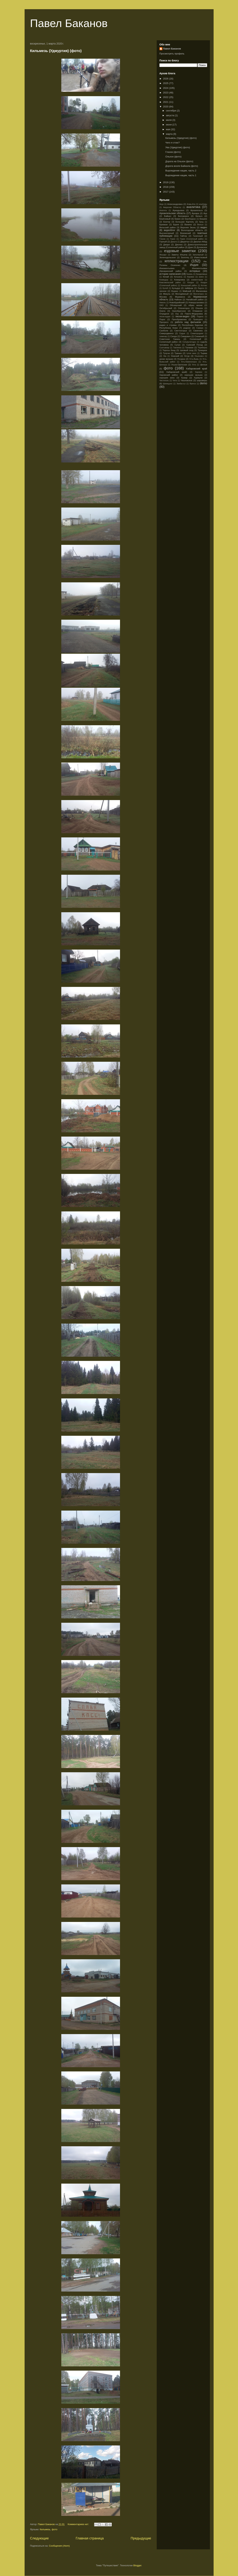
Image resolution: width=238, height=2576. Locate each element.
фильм (203, 364)
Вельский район (167, 227)
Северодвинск (166, 333)
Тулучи (166, 353)
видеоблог (169, 230)
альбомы (203, 204)
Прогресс (164, 322)
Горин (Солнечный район (192, 239)
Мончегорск (198, 294)
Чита (175, 381)
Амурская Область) (172, 207)
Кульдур (176, 288)
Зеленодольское (167, 257)
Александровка (175, 204)
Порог (162, 319)
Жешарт (163, 255)
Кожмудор (163, 280)
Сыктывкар (164, 348)
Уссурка (181, 359)
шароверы (202, 380)
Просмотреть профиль (171, 53)
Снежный (199, 336)
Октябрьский (165, 308)
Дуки (190, 247)
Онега (162, 311)
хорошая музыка (193, 375)
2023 (166, 92)
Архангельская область (172, 213)
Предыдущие (141, 2538)
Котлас (204, 285)
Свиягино (198, 330)
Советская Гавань (169, 339)
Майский (187, 291)
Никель (162, 303)
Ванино (188, 224)
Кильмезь (45, 2529)
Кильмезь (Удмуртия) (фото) (56, 51)
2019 (166, 182)
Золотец (185, 257)
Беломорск (183, 216)
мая (168, 129)
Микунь (166, 294)
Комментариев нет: (79, 2524)
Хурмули (198, 377)
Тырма (203, 353)
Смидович (186, 336)
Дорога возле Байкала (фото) (181, 166)
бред (201, 222)
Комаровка (179, 279)
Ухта (194, 365)
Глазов (162, 239)
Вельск (200, 225)
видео (203, 227)
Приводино (198, 319)
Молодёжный (181, 294)
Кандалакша (201, 274)
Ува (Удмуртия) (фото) (177, 147)
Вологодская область (192, 230)
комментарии (197, 280)
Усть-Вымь (194, 359)
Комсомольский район (170, 283)
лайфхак (189, 288)
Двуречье (185, 241)
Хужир (184, 377)
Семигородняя (196, 333)
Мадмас (174, 291)
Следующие (39, 2538)
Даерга (174, 242)
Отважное (197, 311)
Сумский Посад (194, 344)
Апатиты (163, 210)
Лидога (201, 288)
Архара (195, 213)
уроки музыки (166, 359)
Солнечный (195, 339)
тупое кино (191, 353)
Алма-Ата (191, 204)
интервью (194, 271)
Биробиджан (190, 219)
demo (203, 383)
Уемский (175, 356)
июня (169, 124)
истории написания (170, 274)
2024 (166, 88)
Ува (164, 356)
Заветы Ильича (179, 254)
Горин (172, 239)
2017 (166, 191)
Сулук (177, 344)
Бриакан (163, 224)
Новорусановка (196, 302)
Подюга (200, 317)
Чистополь (164, 381)
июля (169, 120)
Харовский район (168, 375)
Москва (163, 296)
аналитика (193, 207)
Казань (189, 274)
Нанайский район (195, 299)
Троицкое (202, 350)
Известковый (200, 257)
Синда (173, 336)
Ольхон (199, 308)
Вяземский (185, 233)
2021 (166, 102)
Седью (182, 333)
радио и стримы (168, 325)
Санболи (163, 330)
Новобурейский (177, 302)
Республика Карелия (192, 325)
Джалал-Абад (200, 241)
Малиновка (201, 291)
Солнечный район (168, 342)
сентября (171, 110)
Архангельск (196, 210)
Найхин (178, 299)
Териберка (202, 348)
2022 (166, 97)
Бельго (199, 216)
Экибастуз (181, 384)
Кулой (165, 288)
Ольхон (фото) (173, 156)
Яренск (193, 384)
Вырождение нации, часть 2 (180, 170)
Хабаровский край (196, 368)
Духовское (202, 247)
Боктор (166, 221)
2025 (166, 83)
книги (201, 277)
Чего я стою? (172, 142)
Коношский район (189, 285)
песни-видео (182, 316)
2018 (166, 187)
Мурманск (180, 296)
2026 (166, 78)
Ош (177, 313)
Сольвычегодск (189, 342)
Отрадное (164, 313)
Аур (205, 213)
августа (170, 115)
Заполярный (198, 255)
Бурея (176, 224)
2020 (166, 106)
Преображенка (179, 319)
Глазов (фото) (173, 152)
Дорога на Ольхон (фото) (179, 161)
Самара (199, 328)
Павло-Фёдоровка (194, 313)
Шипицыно (167, 384)
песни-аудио (164, 317)
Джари (166, 244)
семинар (163, 336)
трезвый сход (186, 350)
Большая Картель (185, 221)
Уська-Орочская (179, 364)
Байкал (167, 216)
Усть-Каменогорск (189, 362)
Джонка (179, 244)
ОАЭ (161, 305)
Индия (194, 264)
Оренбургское (179, 311)
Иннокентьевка (167, 268)
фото (54, 2529)
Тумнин (178, 353)
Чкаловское (186, 380)
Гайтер (183, 236)
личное (163, 291)
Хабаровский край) (176, 372)
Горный (163, 241)
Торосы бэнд (169, 350)
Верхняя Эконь (188, 227)
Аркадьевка (178, 210)
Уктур (187, 356)
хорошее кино (167, 377)
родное (186, 328)
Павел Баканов (69, 23)
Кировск (190, 277)
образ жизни (195, 305)
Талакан (189, 347)
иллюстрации (176, 261)
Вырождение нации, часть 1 (180, 175)
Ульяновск (199, 356)
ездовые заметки (180, 251)
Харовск (198, 372)
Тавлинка (177, 348)
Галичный (198, 236)
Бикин (178, 219)
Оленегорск (184, 308)
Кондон (191, 283)
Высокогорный (166, 233)
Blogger (137, 2565)
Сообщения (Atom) (59, 2545)
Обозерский (175, 305)
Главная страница (90, 2538)
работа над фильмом (188, 322)
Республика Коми (168, 328)
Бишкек (203, 219)
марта (169, 134)
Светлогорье (180, 330)
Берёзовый (164, 219)
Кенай (166, 276)
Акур (161, 204)
